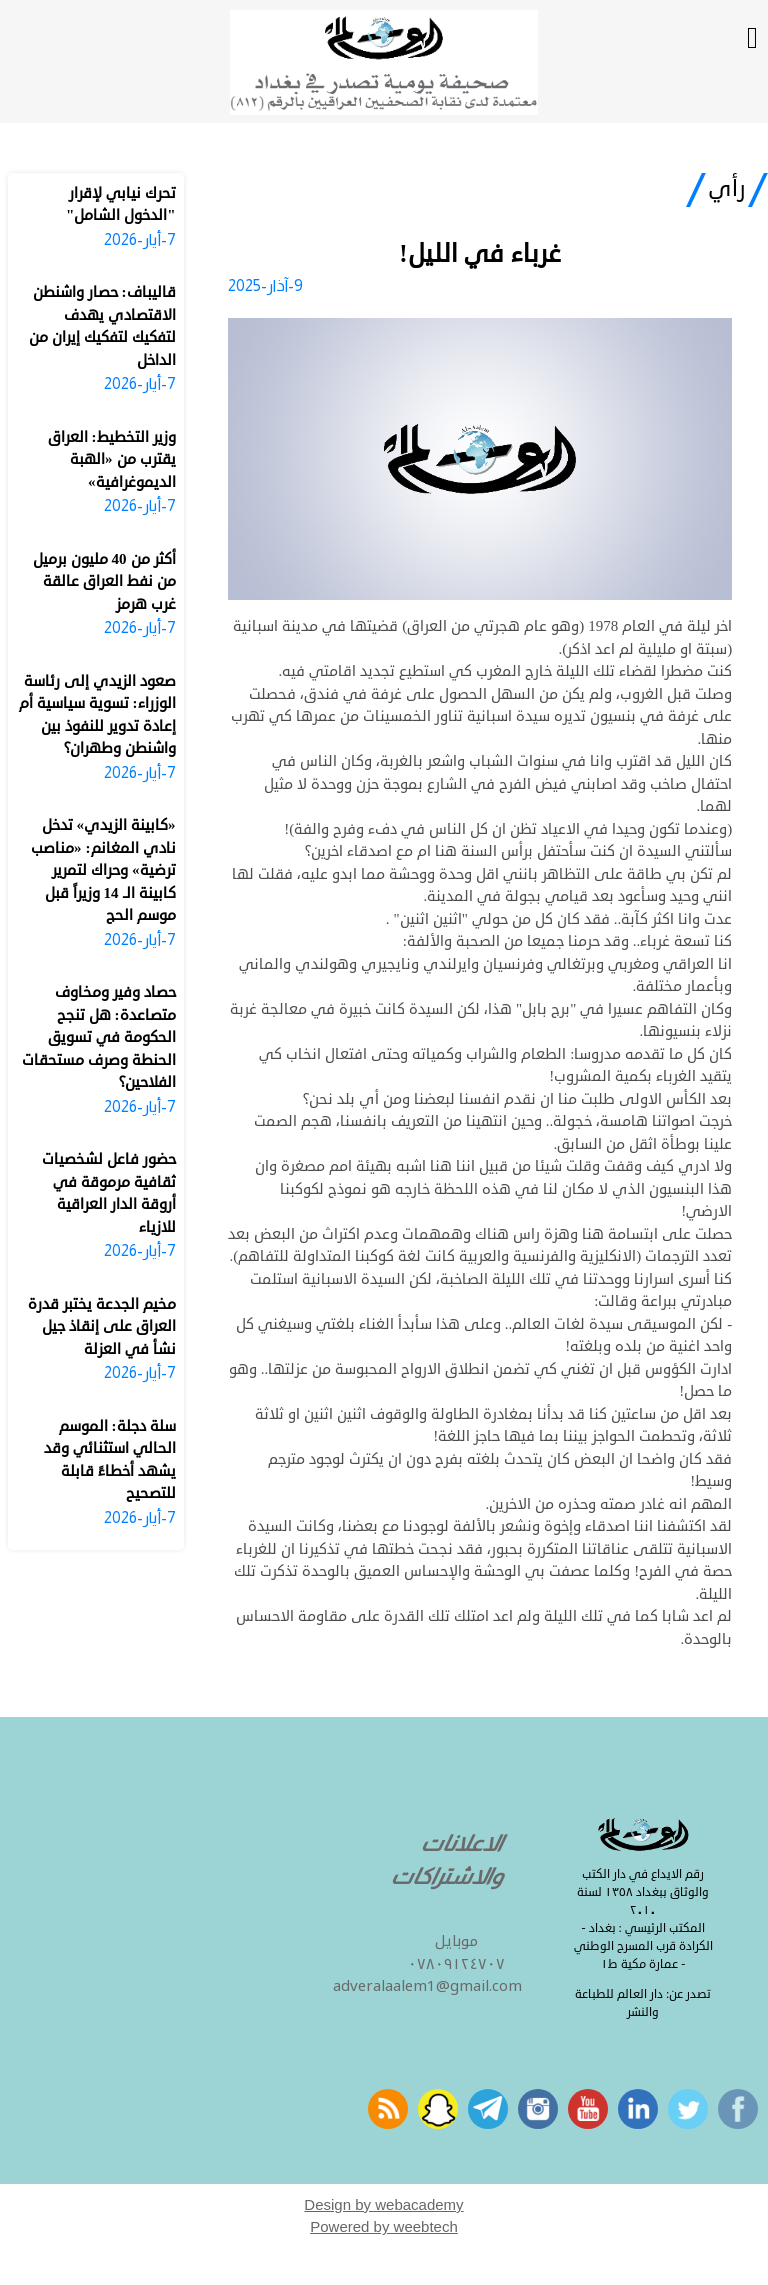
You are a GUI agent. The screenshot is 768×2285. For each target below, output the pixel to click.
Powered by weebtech (384, 2226)
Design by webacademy (383, 2204)
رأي (727, 189)
